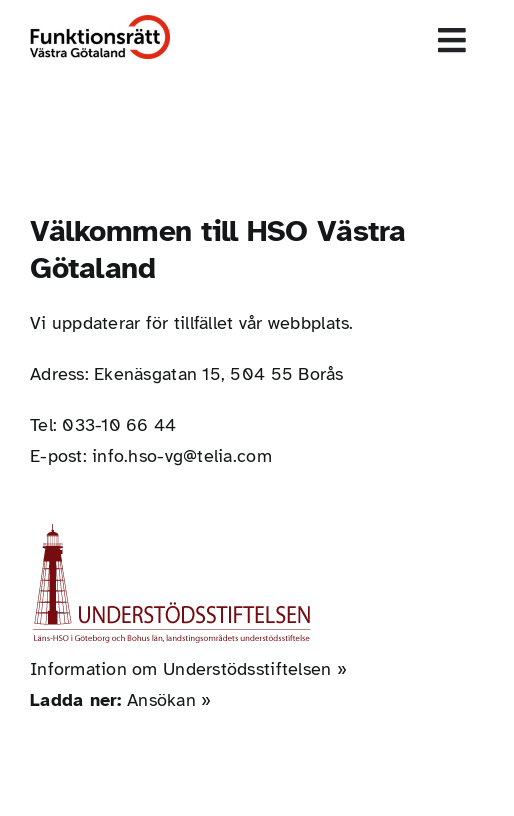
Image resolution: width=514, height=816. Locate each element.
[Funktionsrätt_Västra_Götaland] (100, 24)
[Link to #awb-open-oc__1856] (452, 40)
